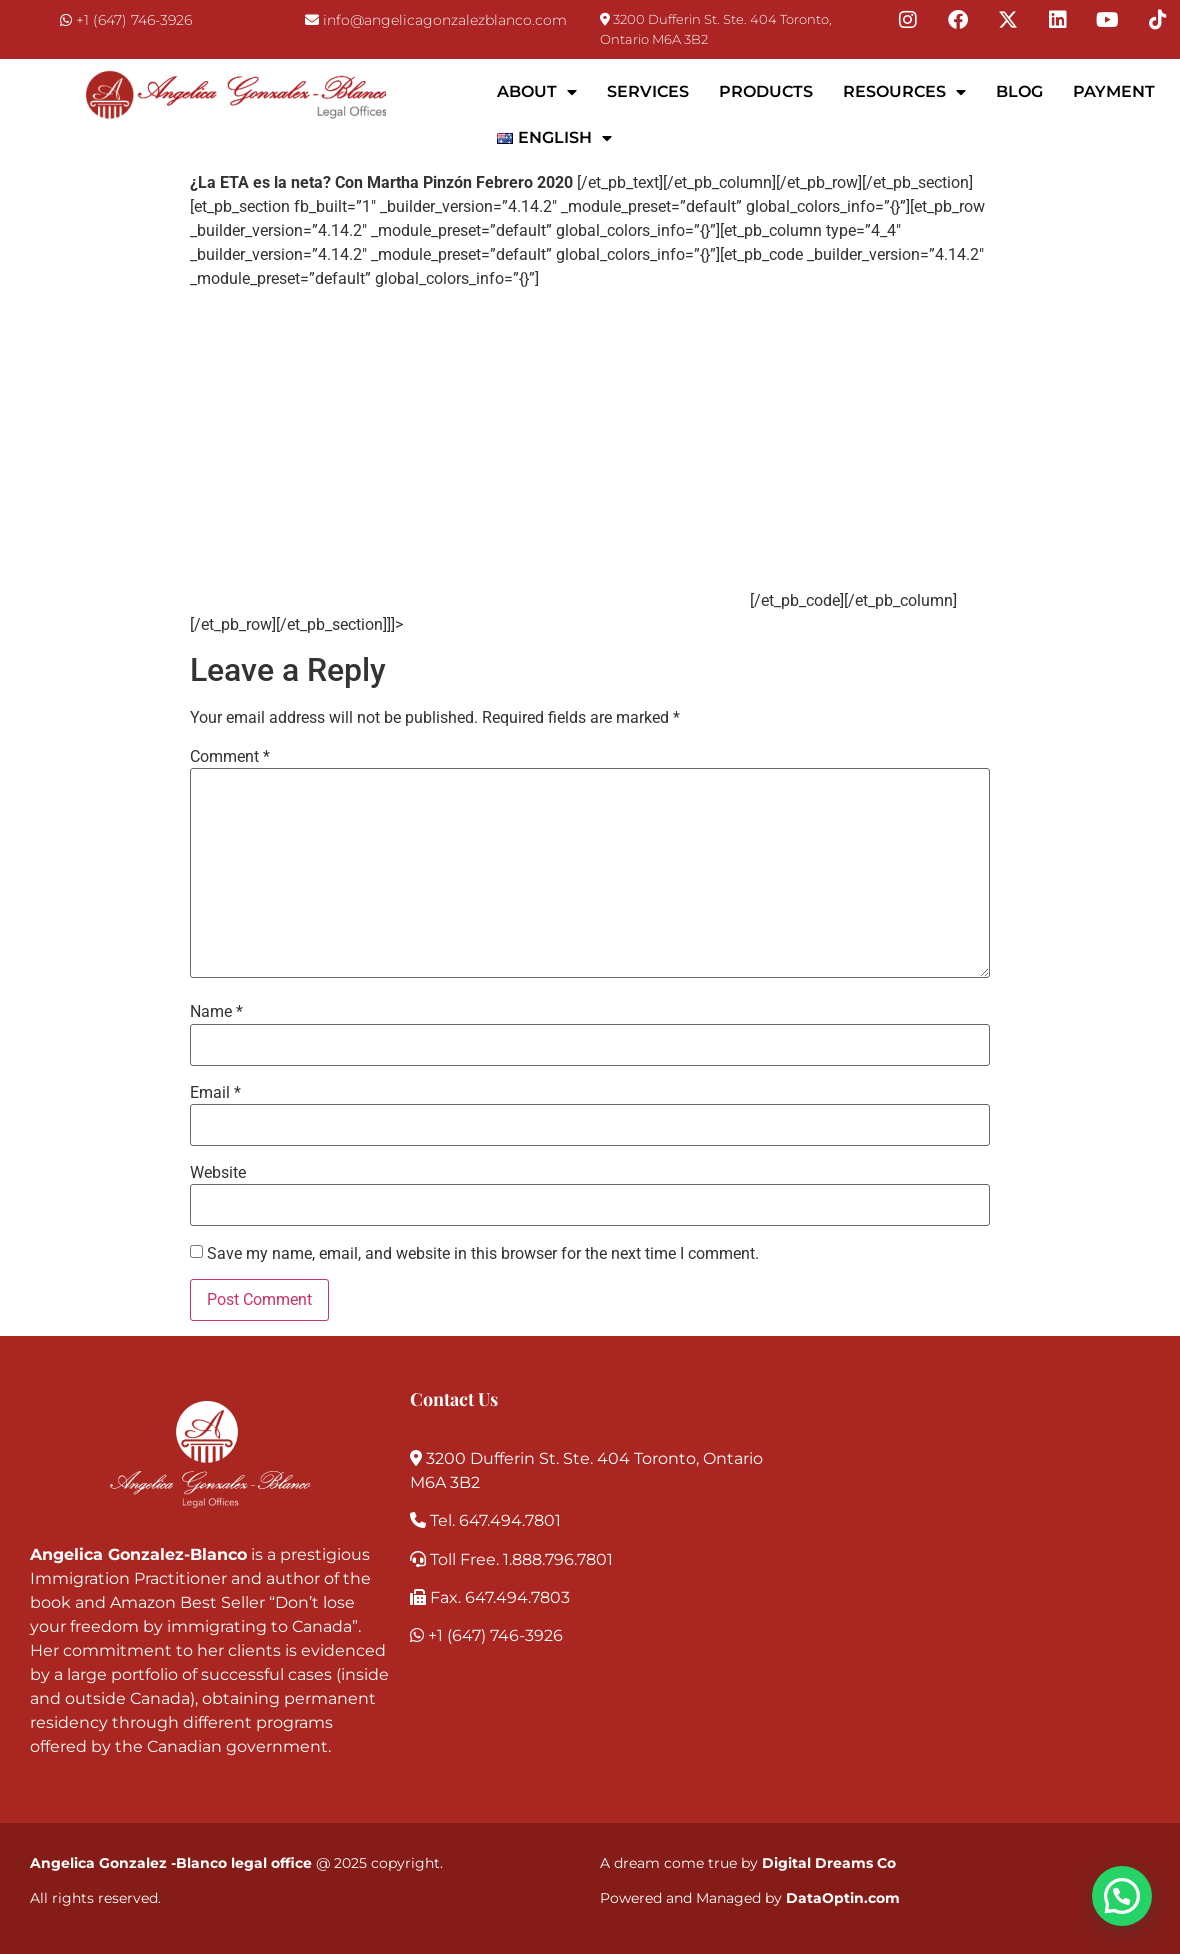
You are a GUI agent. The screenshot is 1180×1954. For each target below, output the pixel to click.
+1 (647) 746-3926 (134, 20)
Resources (904, 92)
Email (215, 1093)
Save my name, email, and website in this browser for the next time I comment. (483, 1254)
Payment (1114, 91)
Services (648, 91)
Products (766, 91)
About (537, 92)
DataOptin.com (843, 1898)
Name (216, 1012)
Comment (230, 757)
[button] (1122, 1896)
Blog (1019, 91)
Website (218, 1173)
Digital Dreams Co (829, 1863)
